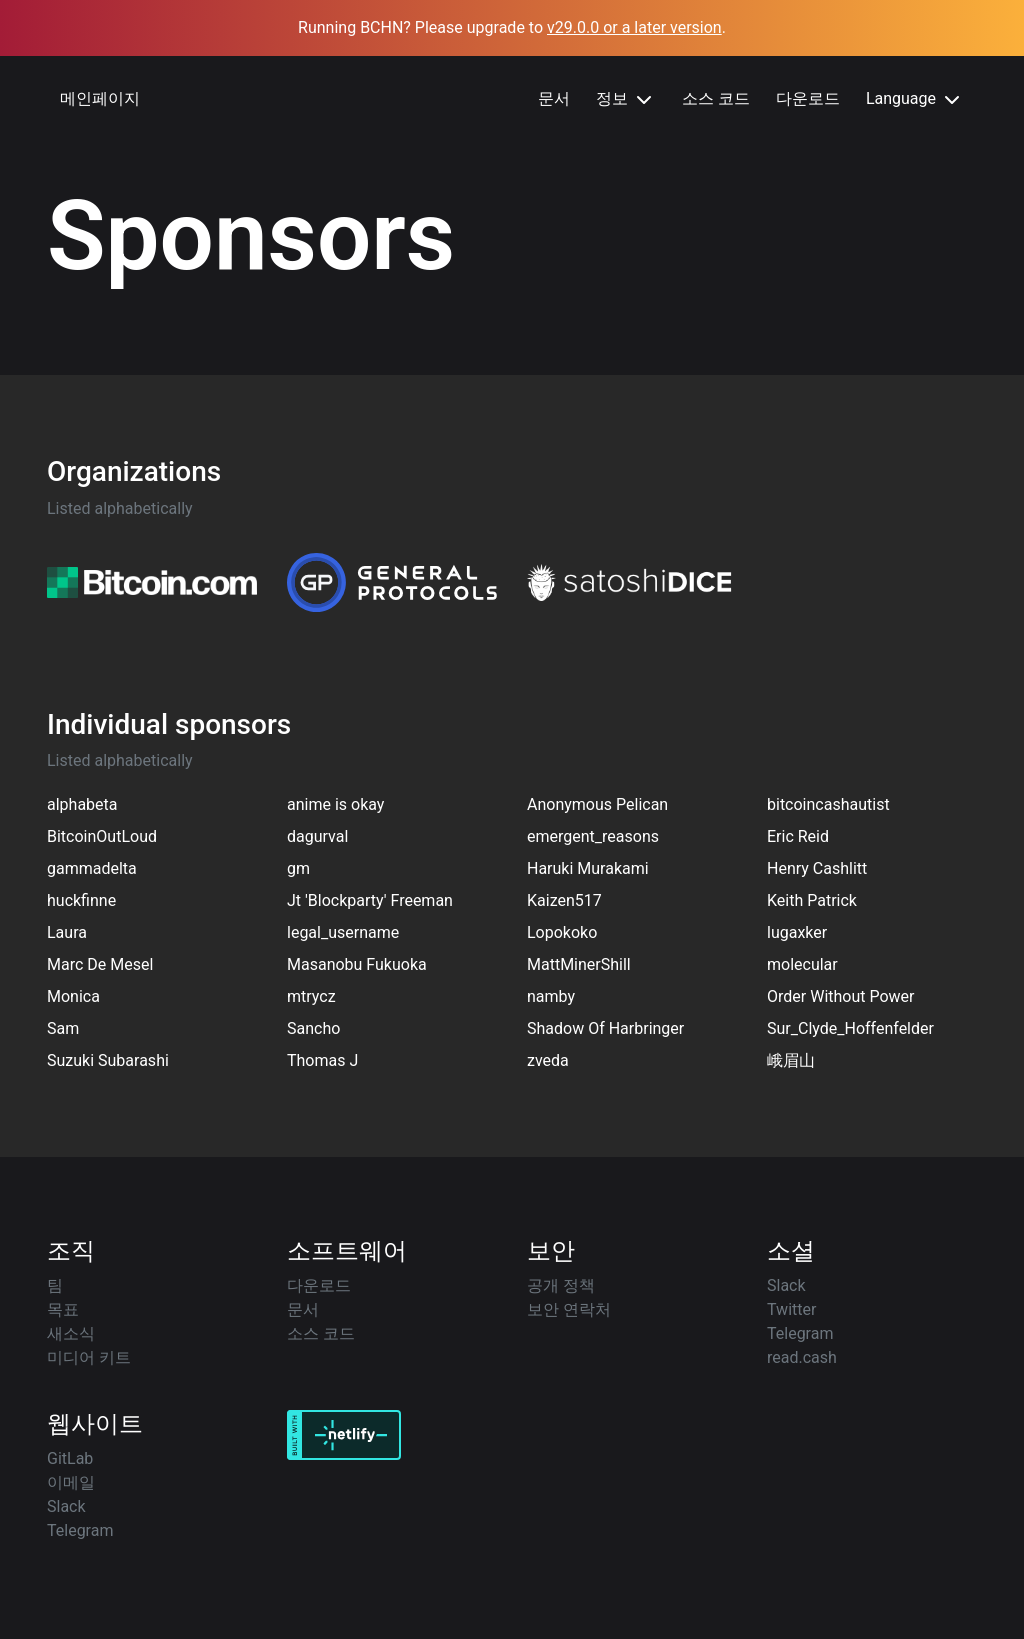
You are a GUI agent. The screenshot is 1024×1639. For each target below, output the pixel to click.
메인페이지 (100, 98)
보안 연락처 (569, 1309)
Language (915, 100)
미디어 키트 (89, 1357)
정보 (626, 100)
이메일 (71, 1482)
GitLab (70, 1458)
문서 (554, 98)
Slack (786, 1285)
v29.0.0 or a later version (634, 27)
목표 (63, 1309)
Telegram (800, 1333)
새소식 (71, 1333)
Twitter (791, 1309)
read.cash (802, 1357)
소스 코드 (716, 98)
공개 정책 (561, 1285)
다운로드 (808, 98)
